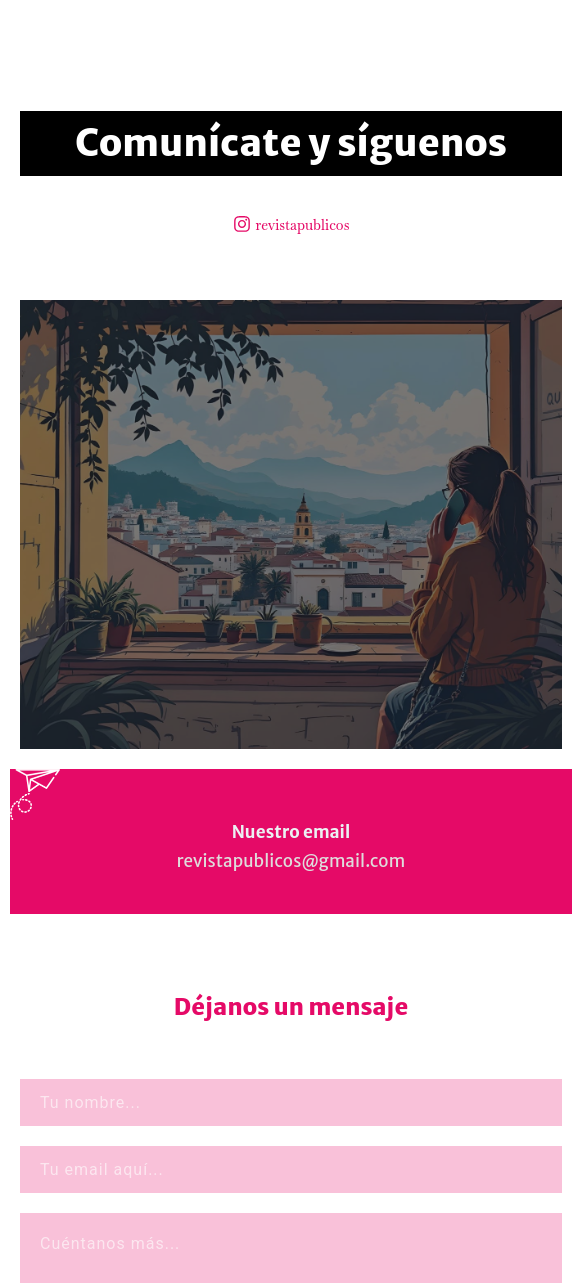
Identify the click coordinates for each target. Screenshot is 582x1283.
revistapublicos (303, 225)
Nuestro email (291, 832)
